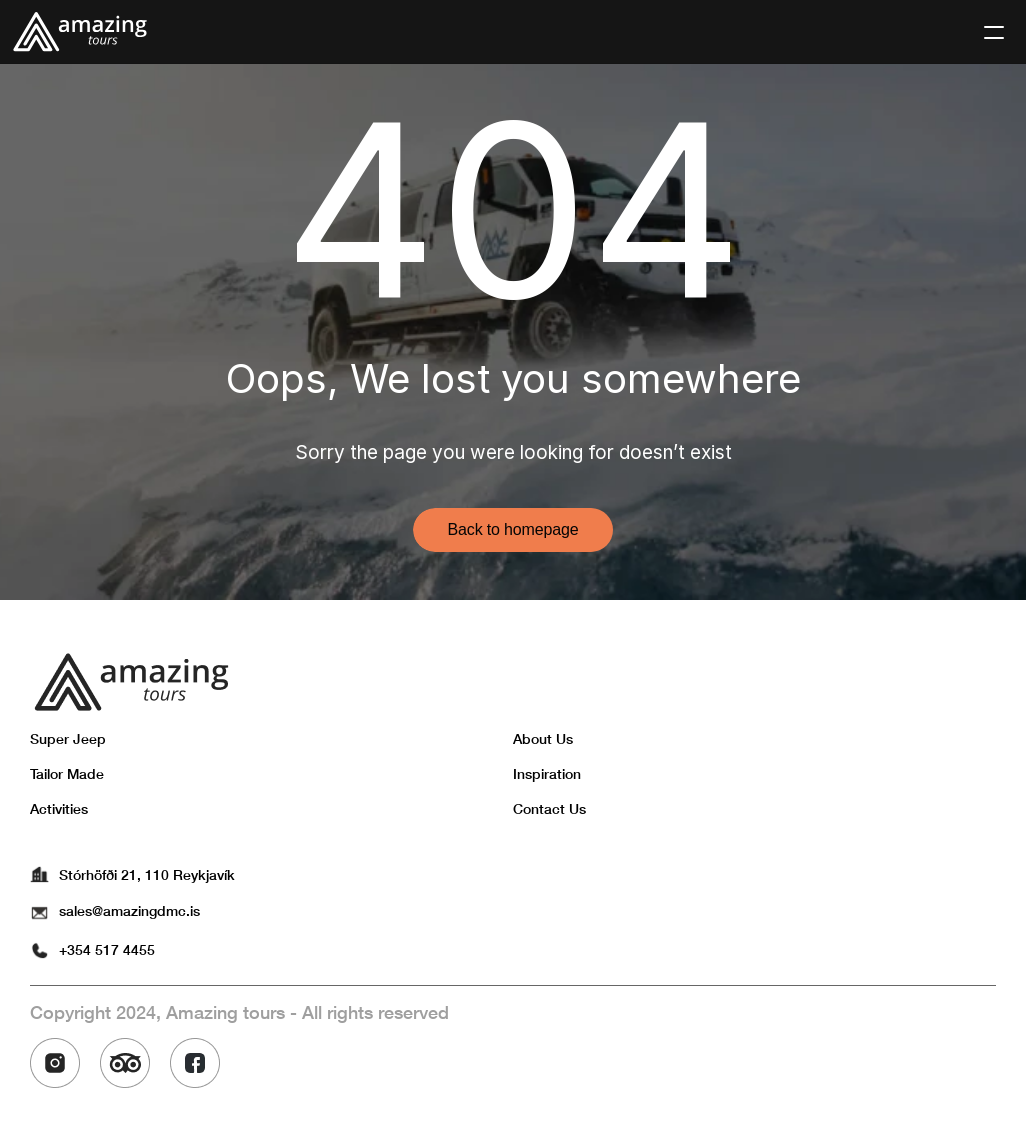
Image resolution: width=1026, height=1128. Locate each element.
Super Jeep (68, 738)
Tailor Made (67, 773)
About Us (543, 738)
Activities (59, 808)
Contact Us (549, 808)
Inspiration (547, 773)
